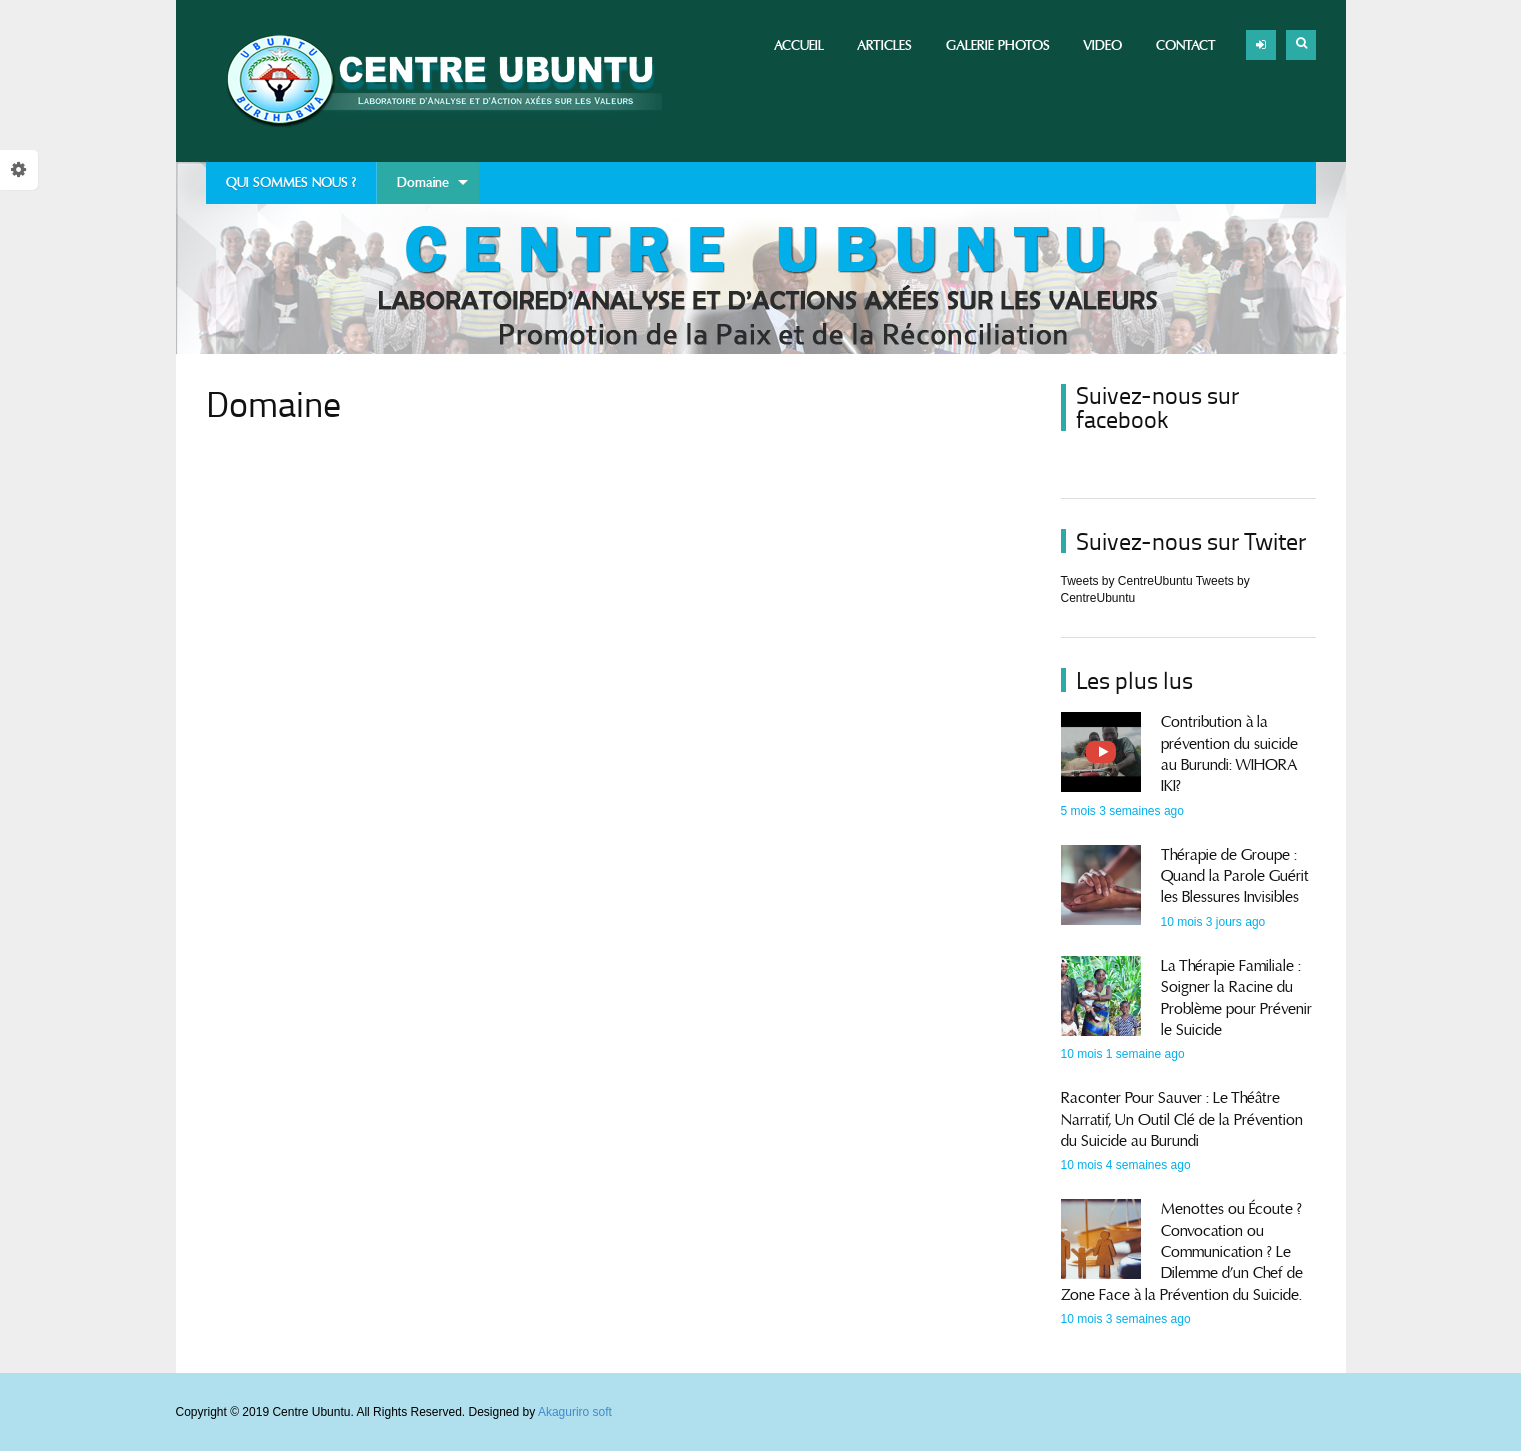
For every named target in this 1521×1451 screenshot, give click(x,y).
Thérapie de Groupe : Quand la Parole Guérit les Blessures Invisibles (1235, 876)
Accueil (799, 45)
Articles (884, 45)
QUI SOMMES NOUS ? (291, 182)
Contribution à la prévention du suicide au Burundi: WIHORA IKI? (1229, 754)
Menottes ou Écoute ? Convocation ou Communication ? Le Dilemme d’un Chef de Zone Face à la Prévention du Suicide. (1182, 1251)
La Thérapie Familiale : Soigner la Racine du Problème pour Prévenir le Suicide (1236, 998)
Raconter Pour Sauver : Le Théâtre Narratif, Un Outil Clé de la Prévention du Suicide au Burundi (1182, 1119)
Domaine (423, 189)
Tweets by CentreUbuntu (1127, 581)
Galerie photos (998, 45)
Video (1102, 45)
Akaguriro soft (575, 1412)
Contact (1186, 45)
